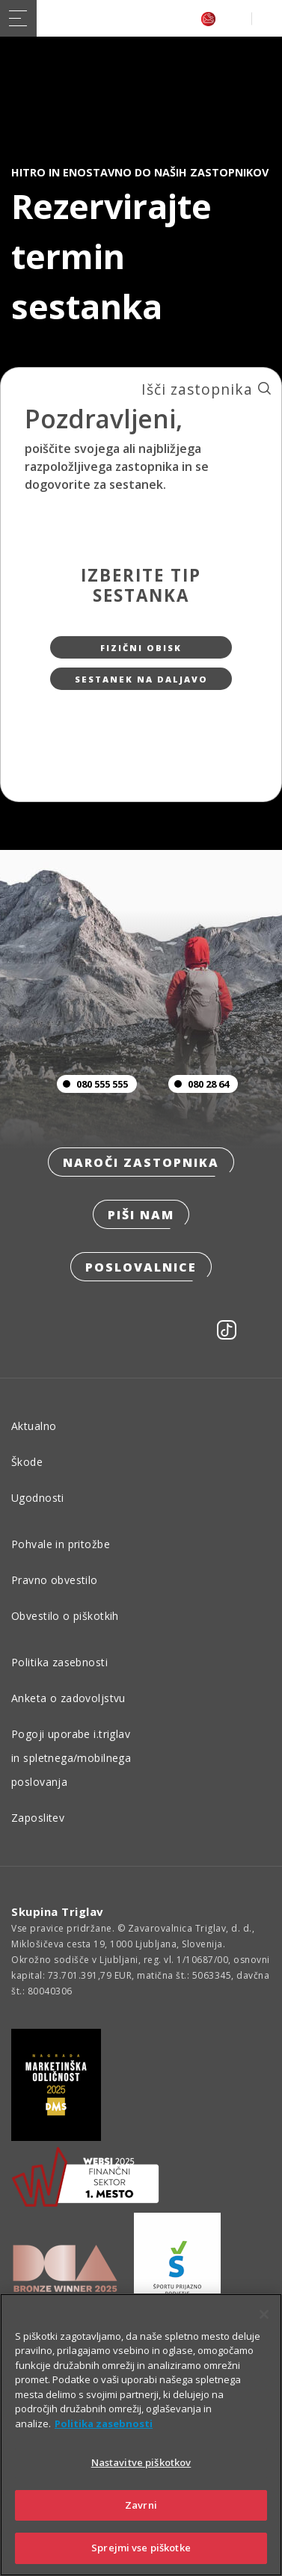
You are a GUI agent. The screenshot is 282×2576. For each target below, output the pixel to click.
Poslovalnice (141, 1267)
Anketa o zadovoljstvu (68, 1698)
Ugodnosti (37, 1498)
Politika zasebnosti (59, 1662)
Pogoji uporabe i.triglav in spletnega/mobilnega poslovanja (71, 1758)
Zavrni (141, 2505)
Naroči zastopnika (141, 1162)
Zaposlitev (37, 1818)
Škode (27, 1462)
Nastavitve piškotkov (141, 2462)
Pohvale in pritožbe (60, 1544)
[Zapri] (264, 2314)
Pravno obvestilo (54, 1580)
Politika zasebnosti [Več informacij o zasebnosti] (104, 2423)
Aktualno (33, 1426)
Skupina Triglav (57, 1911)
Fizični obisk (141, 647)
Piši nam (141, 1215)
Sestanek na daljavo (141, 679)
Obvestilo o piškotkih (65, 1616)
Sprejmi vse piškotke (141, 2547)
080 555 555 (92, 1084)
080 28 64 (198, 1084)
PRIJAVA (263, 18)
